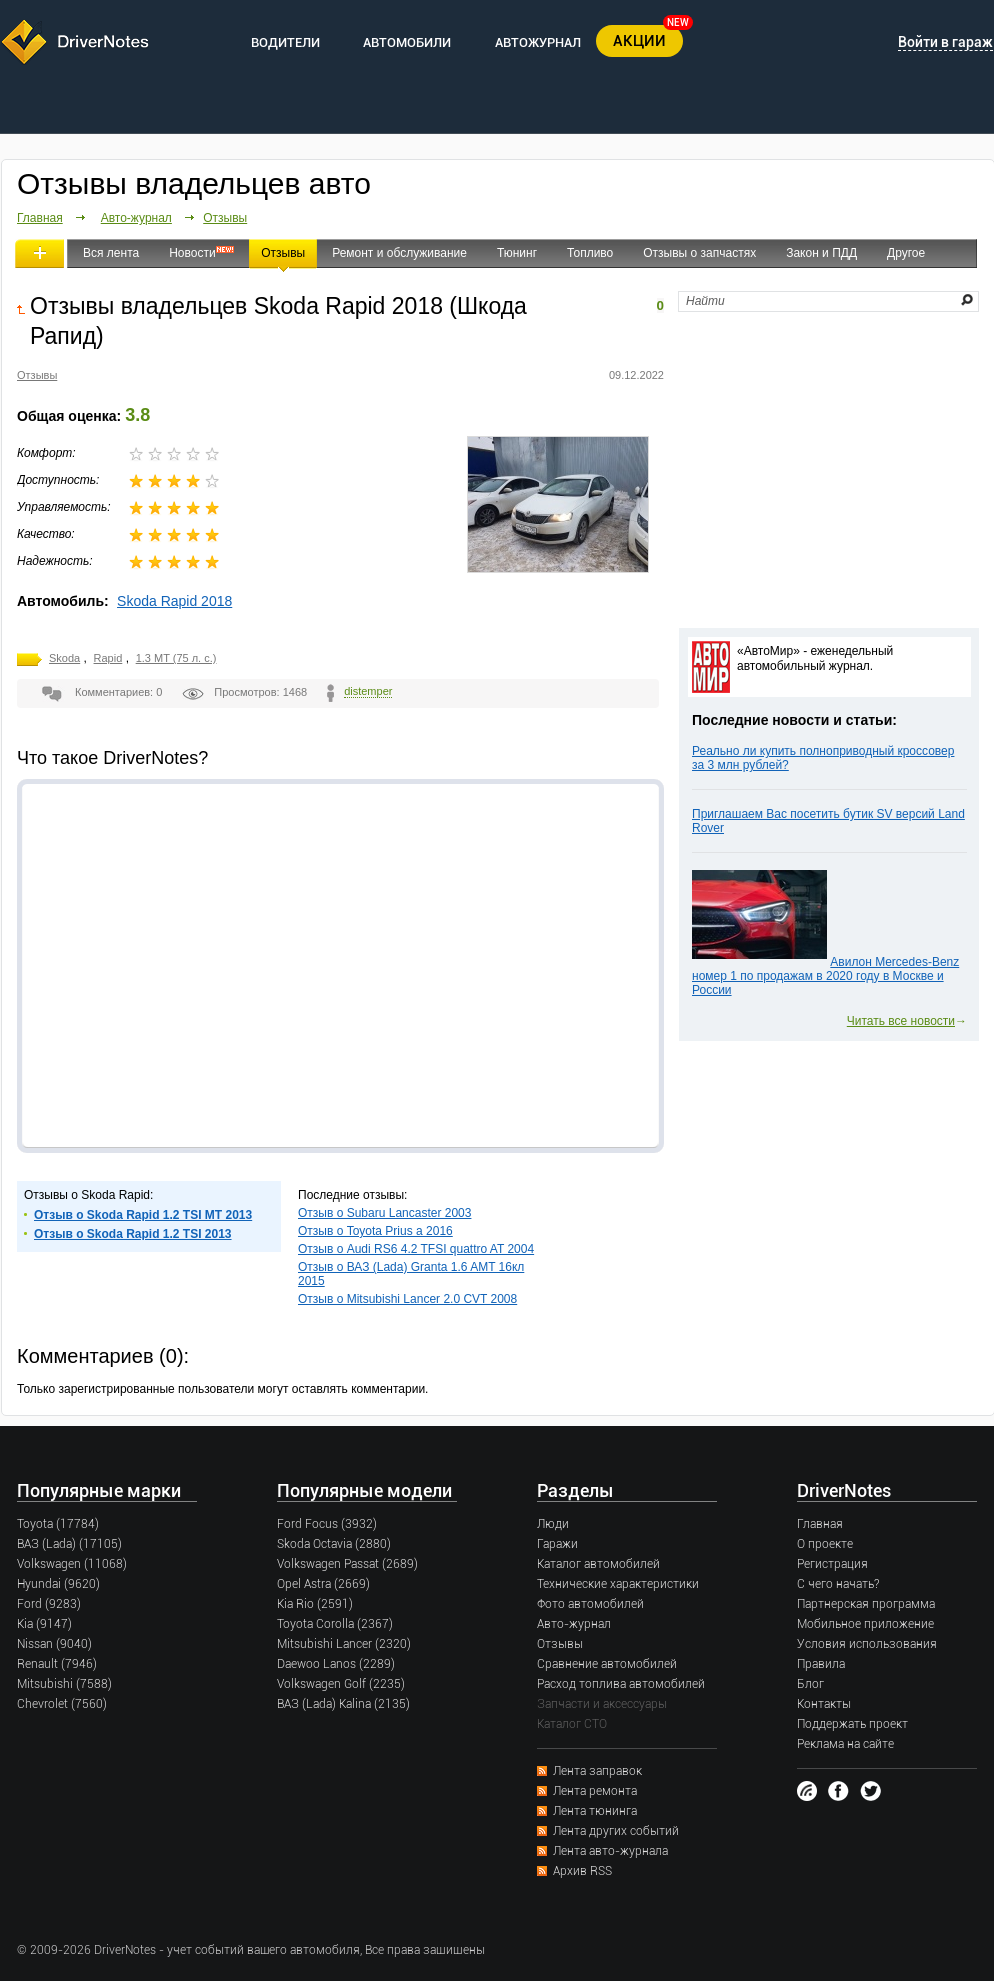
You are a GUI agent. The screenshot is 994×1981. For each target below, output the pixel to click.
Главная (40, 218)
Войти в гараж (945, 42)
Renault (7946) (57, 1664)
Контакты (824, 1704)
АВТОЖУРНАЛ (538, 42)
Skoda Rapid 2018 (174, 601)
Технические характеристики (618, 1584)
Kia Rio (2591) (315, 1604)
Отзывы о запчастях (699, 253)
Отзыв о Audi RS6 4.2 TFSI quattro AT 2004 (416, 1249)
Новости (192, 253)
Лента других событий (616, 1831)
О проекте (825, 1544)
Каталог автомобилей (598, 1564)
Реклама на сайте (845, 1744)
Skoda (64, 658)
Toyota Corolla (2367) (335, 1624)
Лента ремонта (595, 1791)
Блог (810, 1684)
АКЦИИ (639, 41)
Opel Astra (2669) (323, 1584)
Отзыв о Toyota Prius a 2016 (375, 1231)
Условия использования (867, 1644)
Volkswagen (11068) (72, 1564)
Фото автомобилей (590, 1604)
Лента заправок (597, 1771)
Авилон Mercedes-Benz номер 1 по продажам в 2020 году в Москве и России (825, 976)
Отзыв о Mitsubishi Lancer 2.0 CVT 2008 (407, 1299)
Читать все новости (901, 1021)
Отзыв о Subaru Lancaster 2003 (384, 1213)
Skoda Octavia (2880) (334, 1544)
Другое (906, 253)
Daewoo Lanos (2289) (336, 1664)
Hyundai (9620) (58, 1584)
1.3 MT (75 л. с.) (176, 658)
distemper (368, 691)
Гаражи (557, 1544)
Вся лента (111, 253)
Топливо (590, 253)
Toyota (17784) (58, 1524)
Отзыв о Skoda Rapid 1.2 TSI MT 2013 (143, 1215)
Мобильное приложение (865, 1624)
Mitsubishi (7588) (64, 1684)
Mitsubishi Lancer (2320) (344, 1644)
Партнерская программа (866, 1604)
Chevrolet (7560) (62, 1704)
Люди (553, 1524)
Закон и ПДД (821, 253)
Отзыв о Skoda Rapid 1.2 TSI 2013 (133, 1234)
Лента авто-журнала (610, 1851)
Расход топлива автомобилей (621, 1684)
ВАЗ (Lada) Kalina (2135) (343, 1704)
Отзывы (225, 218)
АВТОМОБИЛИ (407, 42)
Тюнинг (517, 253)
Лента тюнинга (595, 1811)
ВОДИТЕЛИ (285, 42)
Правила (821, 1664)
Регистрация (832, 1564)
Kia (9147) (44, 1624)
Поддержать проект (852, 1724)
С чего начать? (838, 1584)
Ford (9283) (49, 1604)
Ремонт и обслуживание (399, 253)
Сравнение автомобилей (607, 1664)
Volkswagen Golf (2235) (341, 1684)
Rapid (108, 658)
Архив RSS (582, 1871)
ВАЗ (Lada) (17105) (69, 1544)
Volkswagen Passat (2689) (347, 1564)
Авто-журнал (136, 218)
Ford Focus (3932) (327, 1524)
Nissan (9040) (54, 1644)
